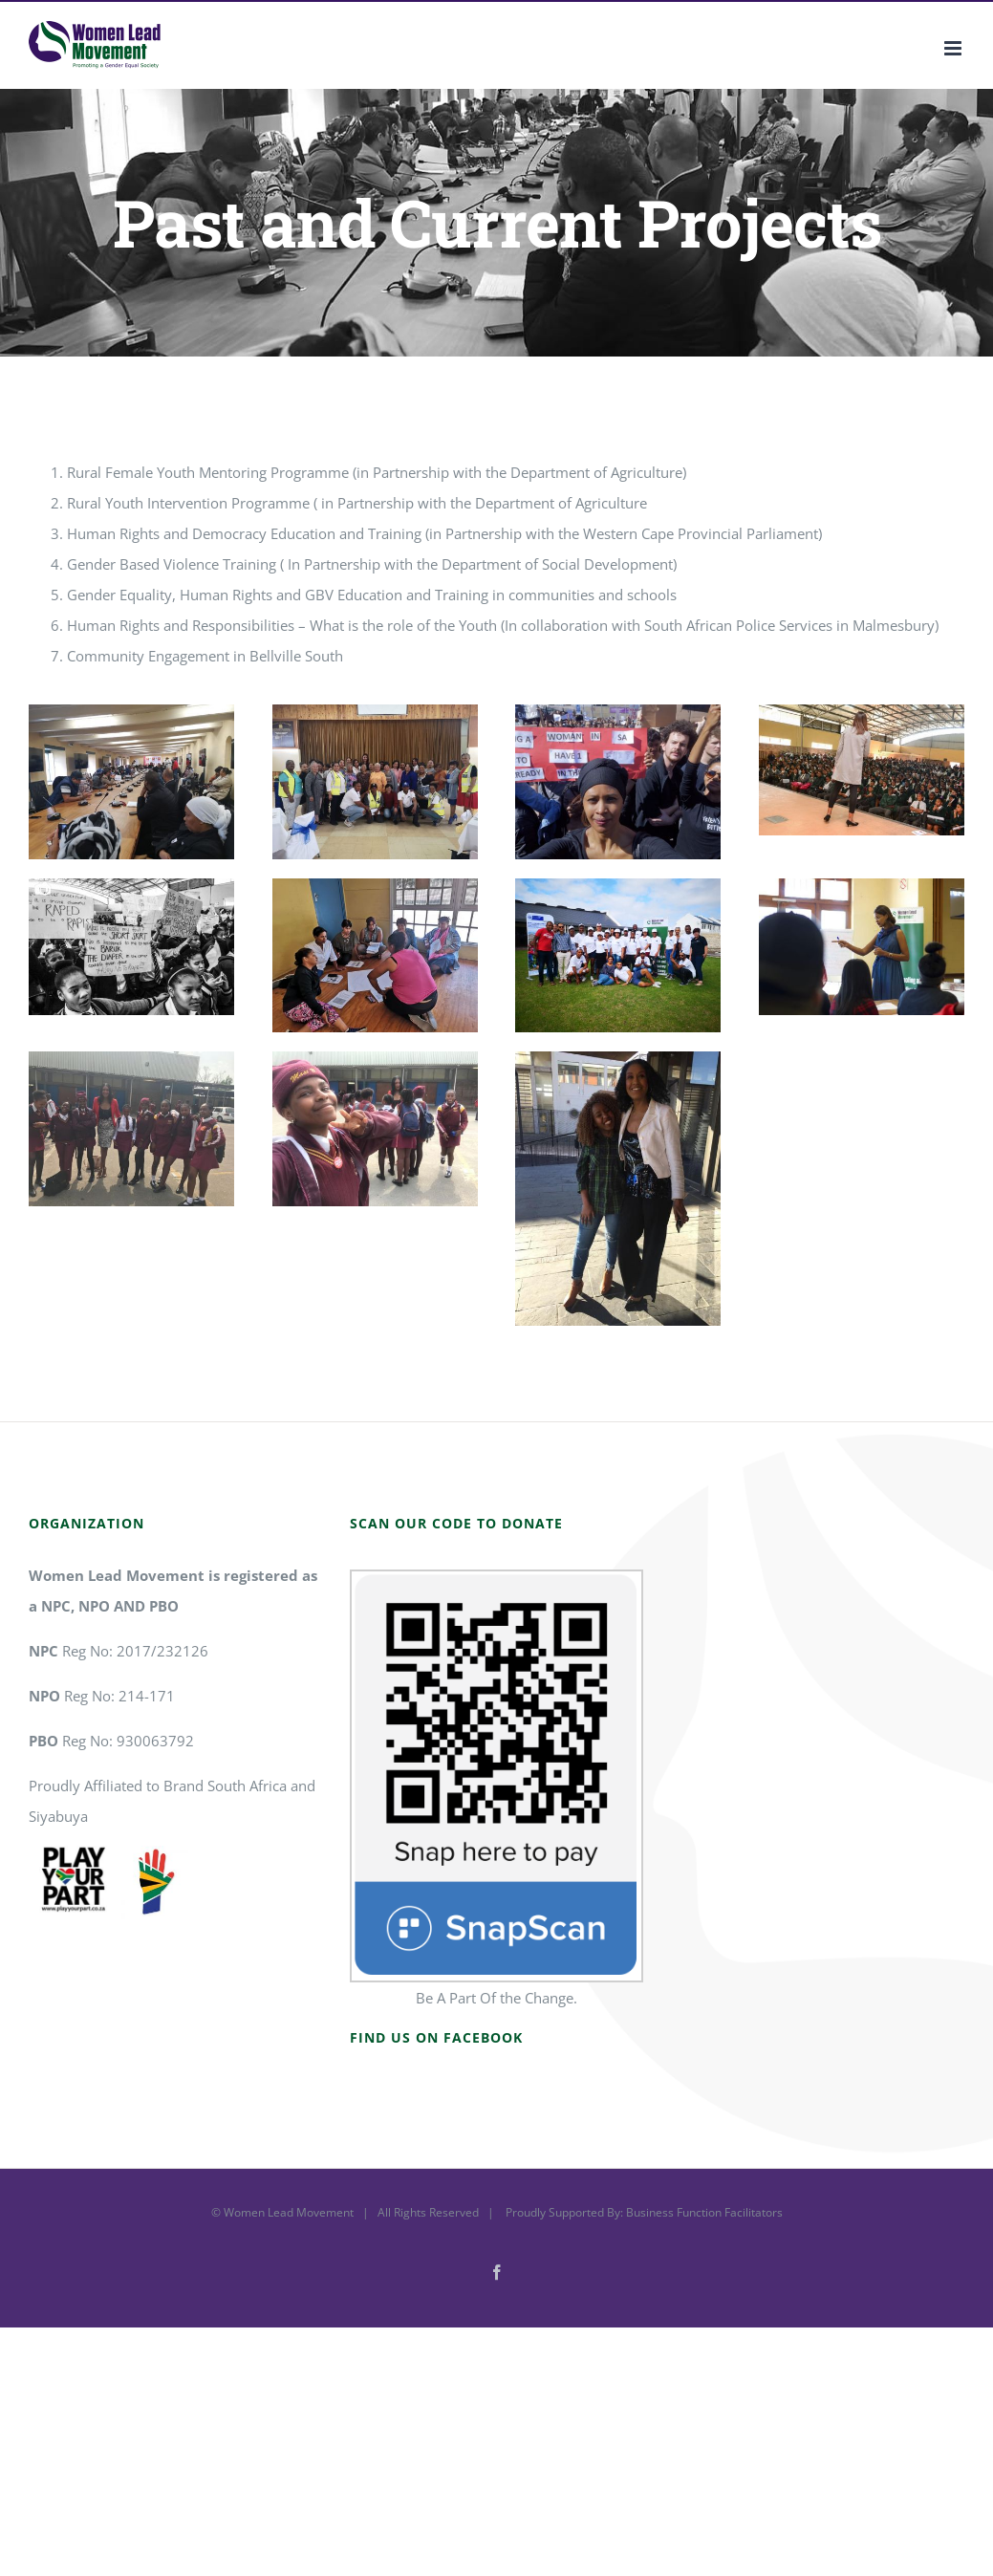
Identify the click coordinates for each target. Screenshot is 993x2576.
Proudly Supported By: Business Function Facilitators (643, 2212)
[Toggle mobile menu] (954, 48)
